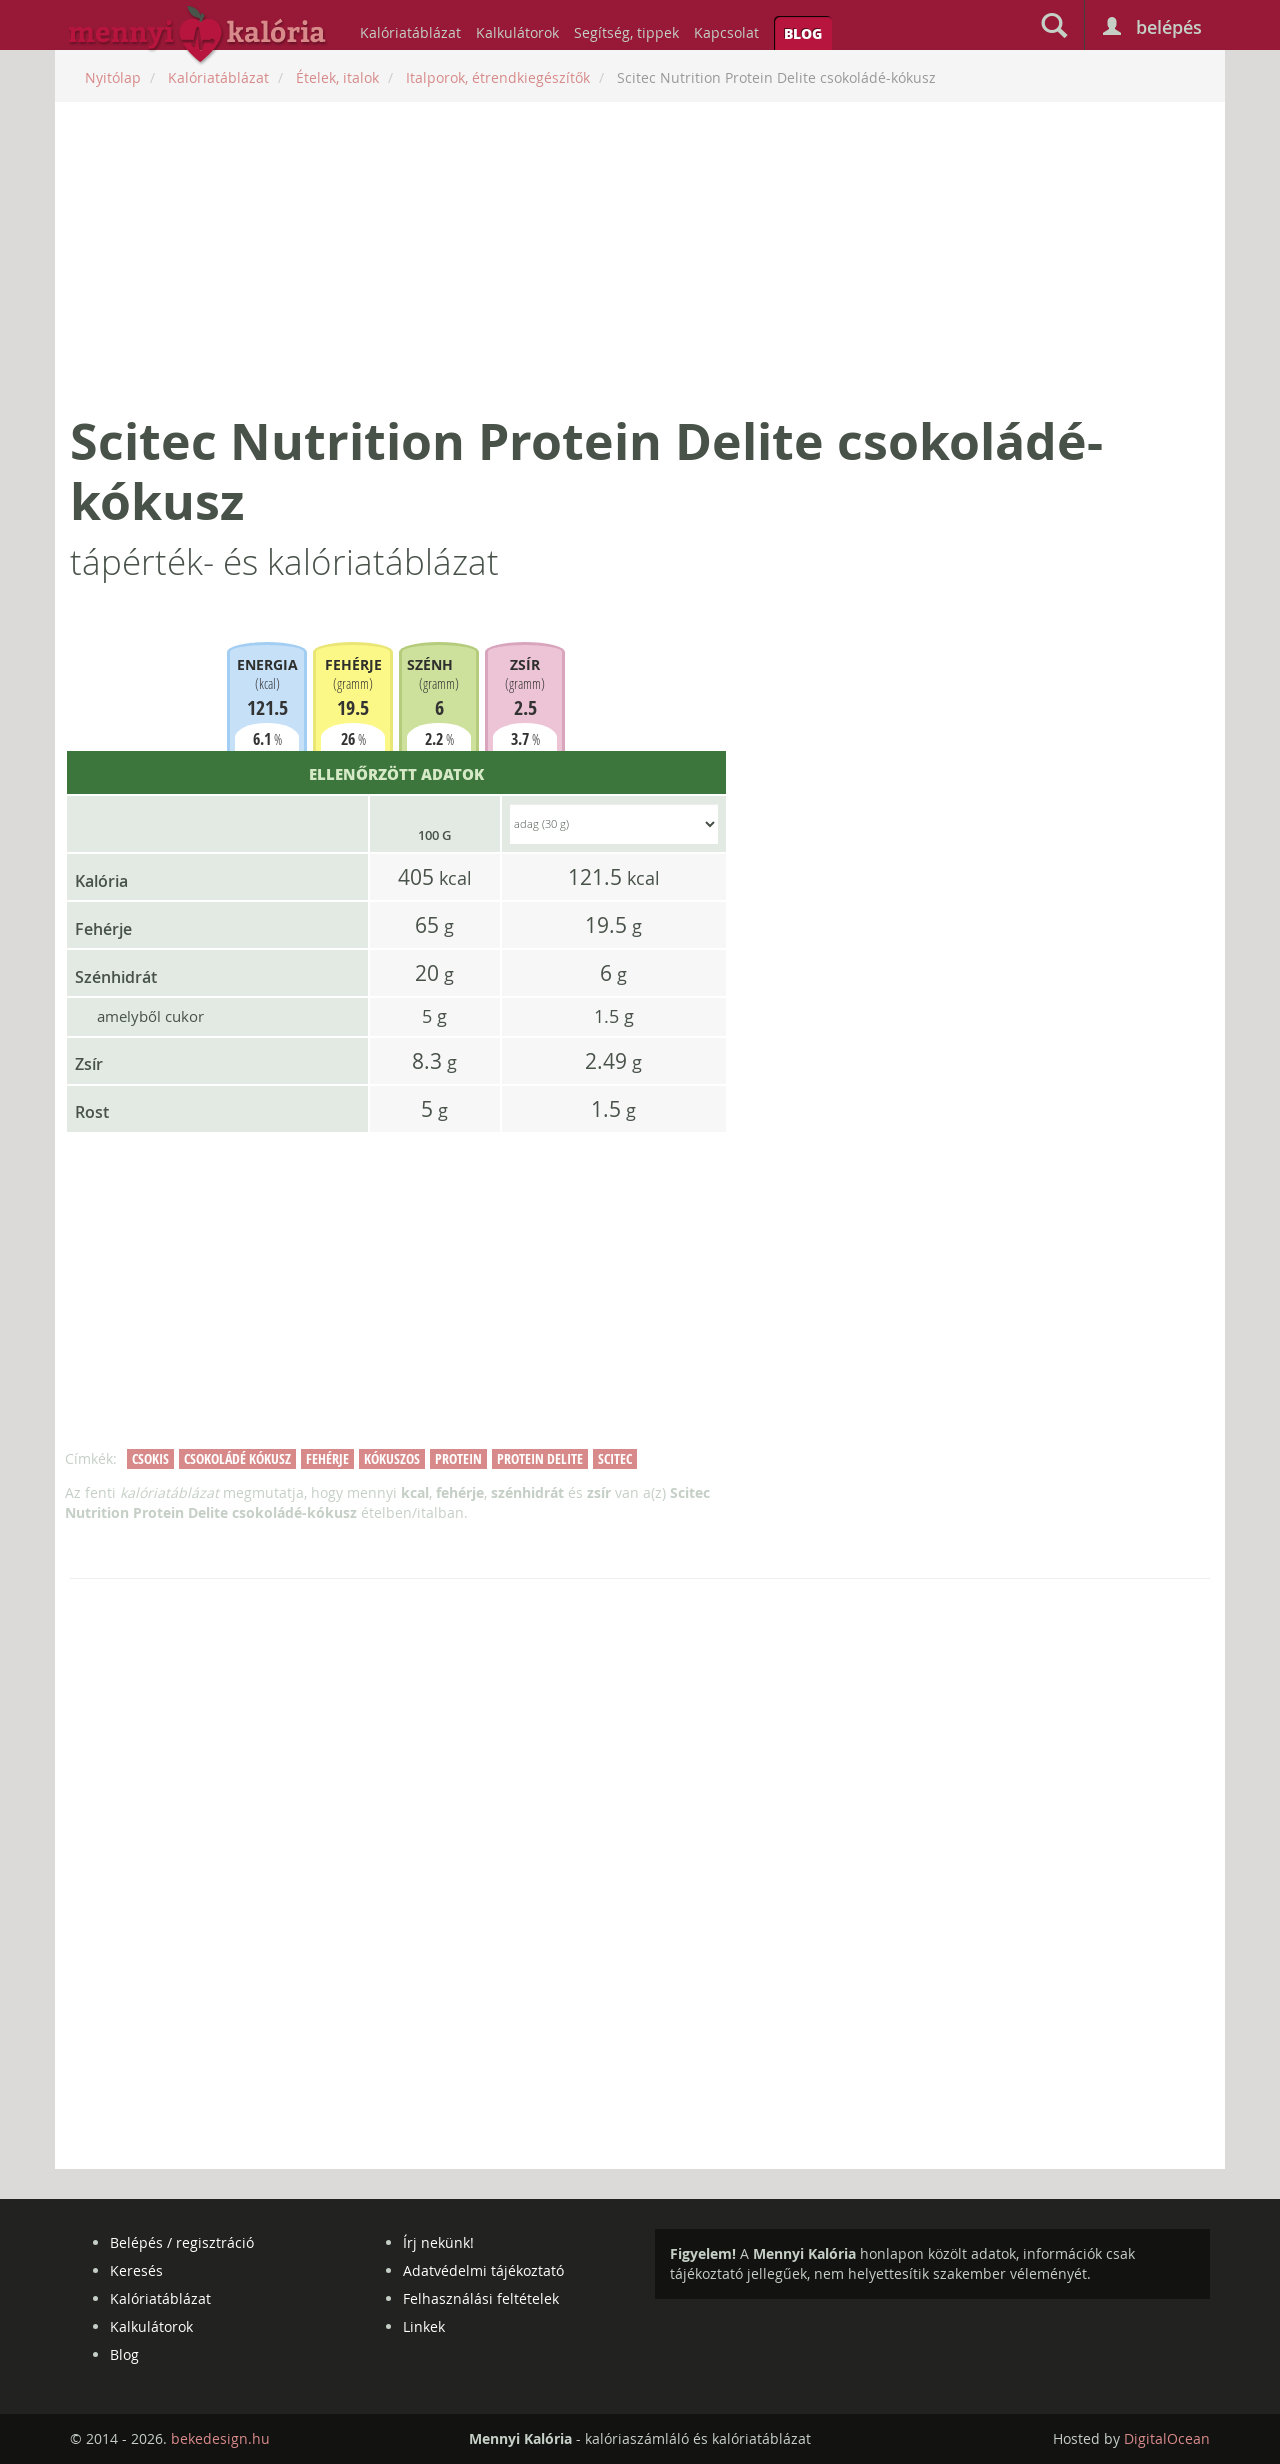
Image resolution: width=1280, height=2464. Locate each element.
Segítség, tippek (626, 32)
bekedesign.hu (220, 2438)
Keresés (136, 2270)
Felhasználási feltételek (481, 2298)
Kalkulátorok (517, 32)
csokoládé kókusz (237, 1458)
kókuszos (392, 1458)
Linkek (424, 2326)
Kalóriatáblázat (410, 32)
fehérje (327, 1458)
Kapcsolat (726, 32)
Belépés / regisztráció (182, 2242)
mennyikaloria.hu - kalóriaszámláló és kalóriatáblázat (198, 36)
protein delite (540, 1458)
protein (458, 1458)
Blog (803, 33)
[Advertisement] (640, 257)
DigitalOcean (1167, 2438)
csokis (150, 1458)
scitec (615, 1458)
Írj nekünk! (438, 2242)
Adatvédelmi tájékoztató (483, 2270)
